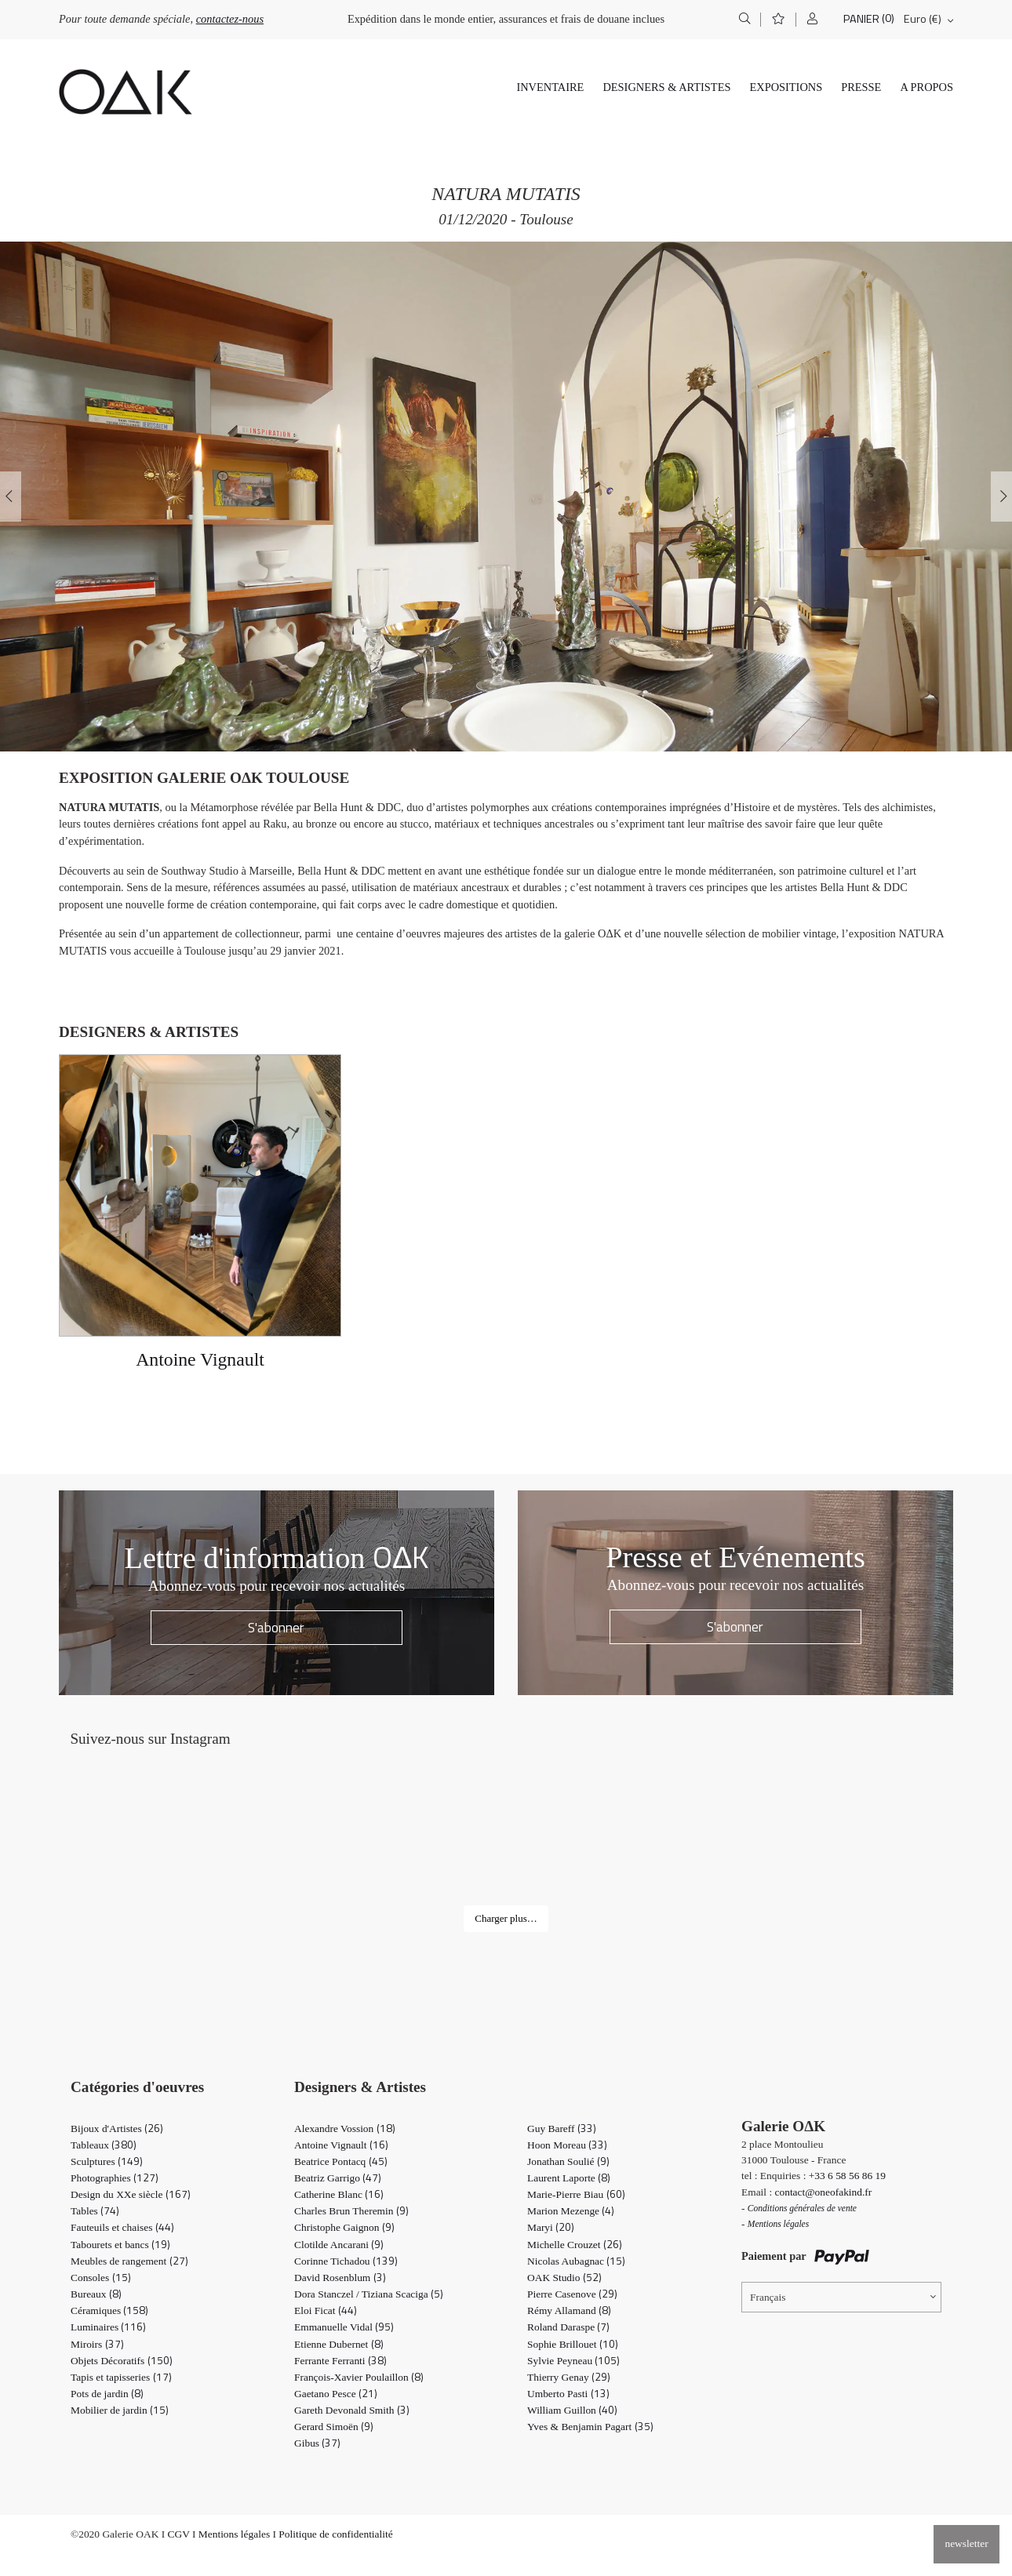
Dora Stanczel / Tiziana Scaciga (368, 2294)
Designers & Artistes (666, 87)
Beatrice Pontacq (341, 2161)
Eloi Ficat (325, 2310)
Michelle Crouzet (574, 2244)
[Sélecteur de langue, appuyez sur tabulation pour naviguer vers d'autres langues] (841, 2297)
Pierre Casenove (572, 2294)
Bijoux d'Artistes (117, 2128)
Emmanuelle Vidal (344, 2327)
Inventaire (550, 87)
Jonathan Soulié (568, 2161)
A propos (926, 87)
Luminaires (108, 2327)
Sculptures (107, 2161)
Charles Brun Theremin (351, 2211)
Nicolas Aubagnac (576, 2261)
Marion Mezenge (570, 2211)
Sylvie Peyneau (573, 2361)
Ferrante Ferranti (340, 2361)
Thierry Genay (568, 2377)
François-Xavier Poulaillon (359, 2377)
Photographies (114, 2178)
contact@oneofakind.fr (823, 2192)
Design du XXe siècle (131, 2194)
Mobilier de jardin (120, 2410)
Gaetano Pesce (335, 2394)
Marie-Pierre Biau (576, 2194)
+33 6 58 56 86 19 (847, 2175)
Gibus (317, 2443)
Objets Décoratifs (122, 2361)
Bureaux (96, 2294)
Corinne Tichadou (346, 2261)
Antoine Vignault (341, 2145)
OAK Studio (564, 2277)
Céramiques (109, 2310)
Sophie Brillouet (572, 2344)
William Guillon (572, 2410)
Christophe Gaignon (344, 2227)
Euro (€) (922, 18)
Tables (95, 2211)
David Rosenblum (340, 2277)
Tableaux (104, 2145)
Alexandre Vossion (344, 2128)
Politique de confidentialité (335, 2534)
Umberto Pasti (568, 2394)
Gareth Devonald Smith (352, 2410)
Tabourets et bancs (120, 2244)
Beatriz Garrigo (337, 2178)
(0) (888, 18)
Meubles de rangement (129, 2261)
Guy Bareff (561, 2128)
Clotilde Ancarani (339, 2244)
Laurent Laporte (568, 2178)
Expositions (785, 87)
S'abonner (276, 1627)
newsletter (966, 2543)
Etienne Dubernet (339, 2344)
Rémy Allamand (569, 2310)
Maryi (550, 2227)
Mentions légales (234, 2534)
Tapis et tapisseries (121, 2377)
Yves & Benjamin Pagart (590, 2426)
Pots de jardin (107, 2394)
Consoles (101, 2277)
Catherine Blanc (339, 2194)
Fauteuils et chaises (122, 2227)
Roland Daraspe (568, 2327)
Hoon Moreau (567, 2145)
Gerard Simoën (333, 2426)
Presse (861, 87)
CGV (179, 2534)
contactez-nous (230, 19)
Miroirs (97, 2344)
